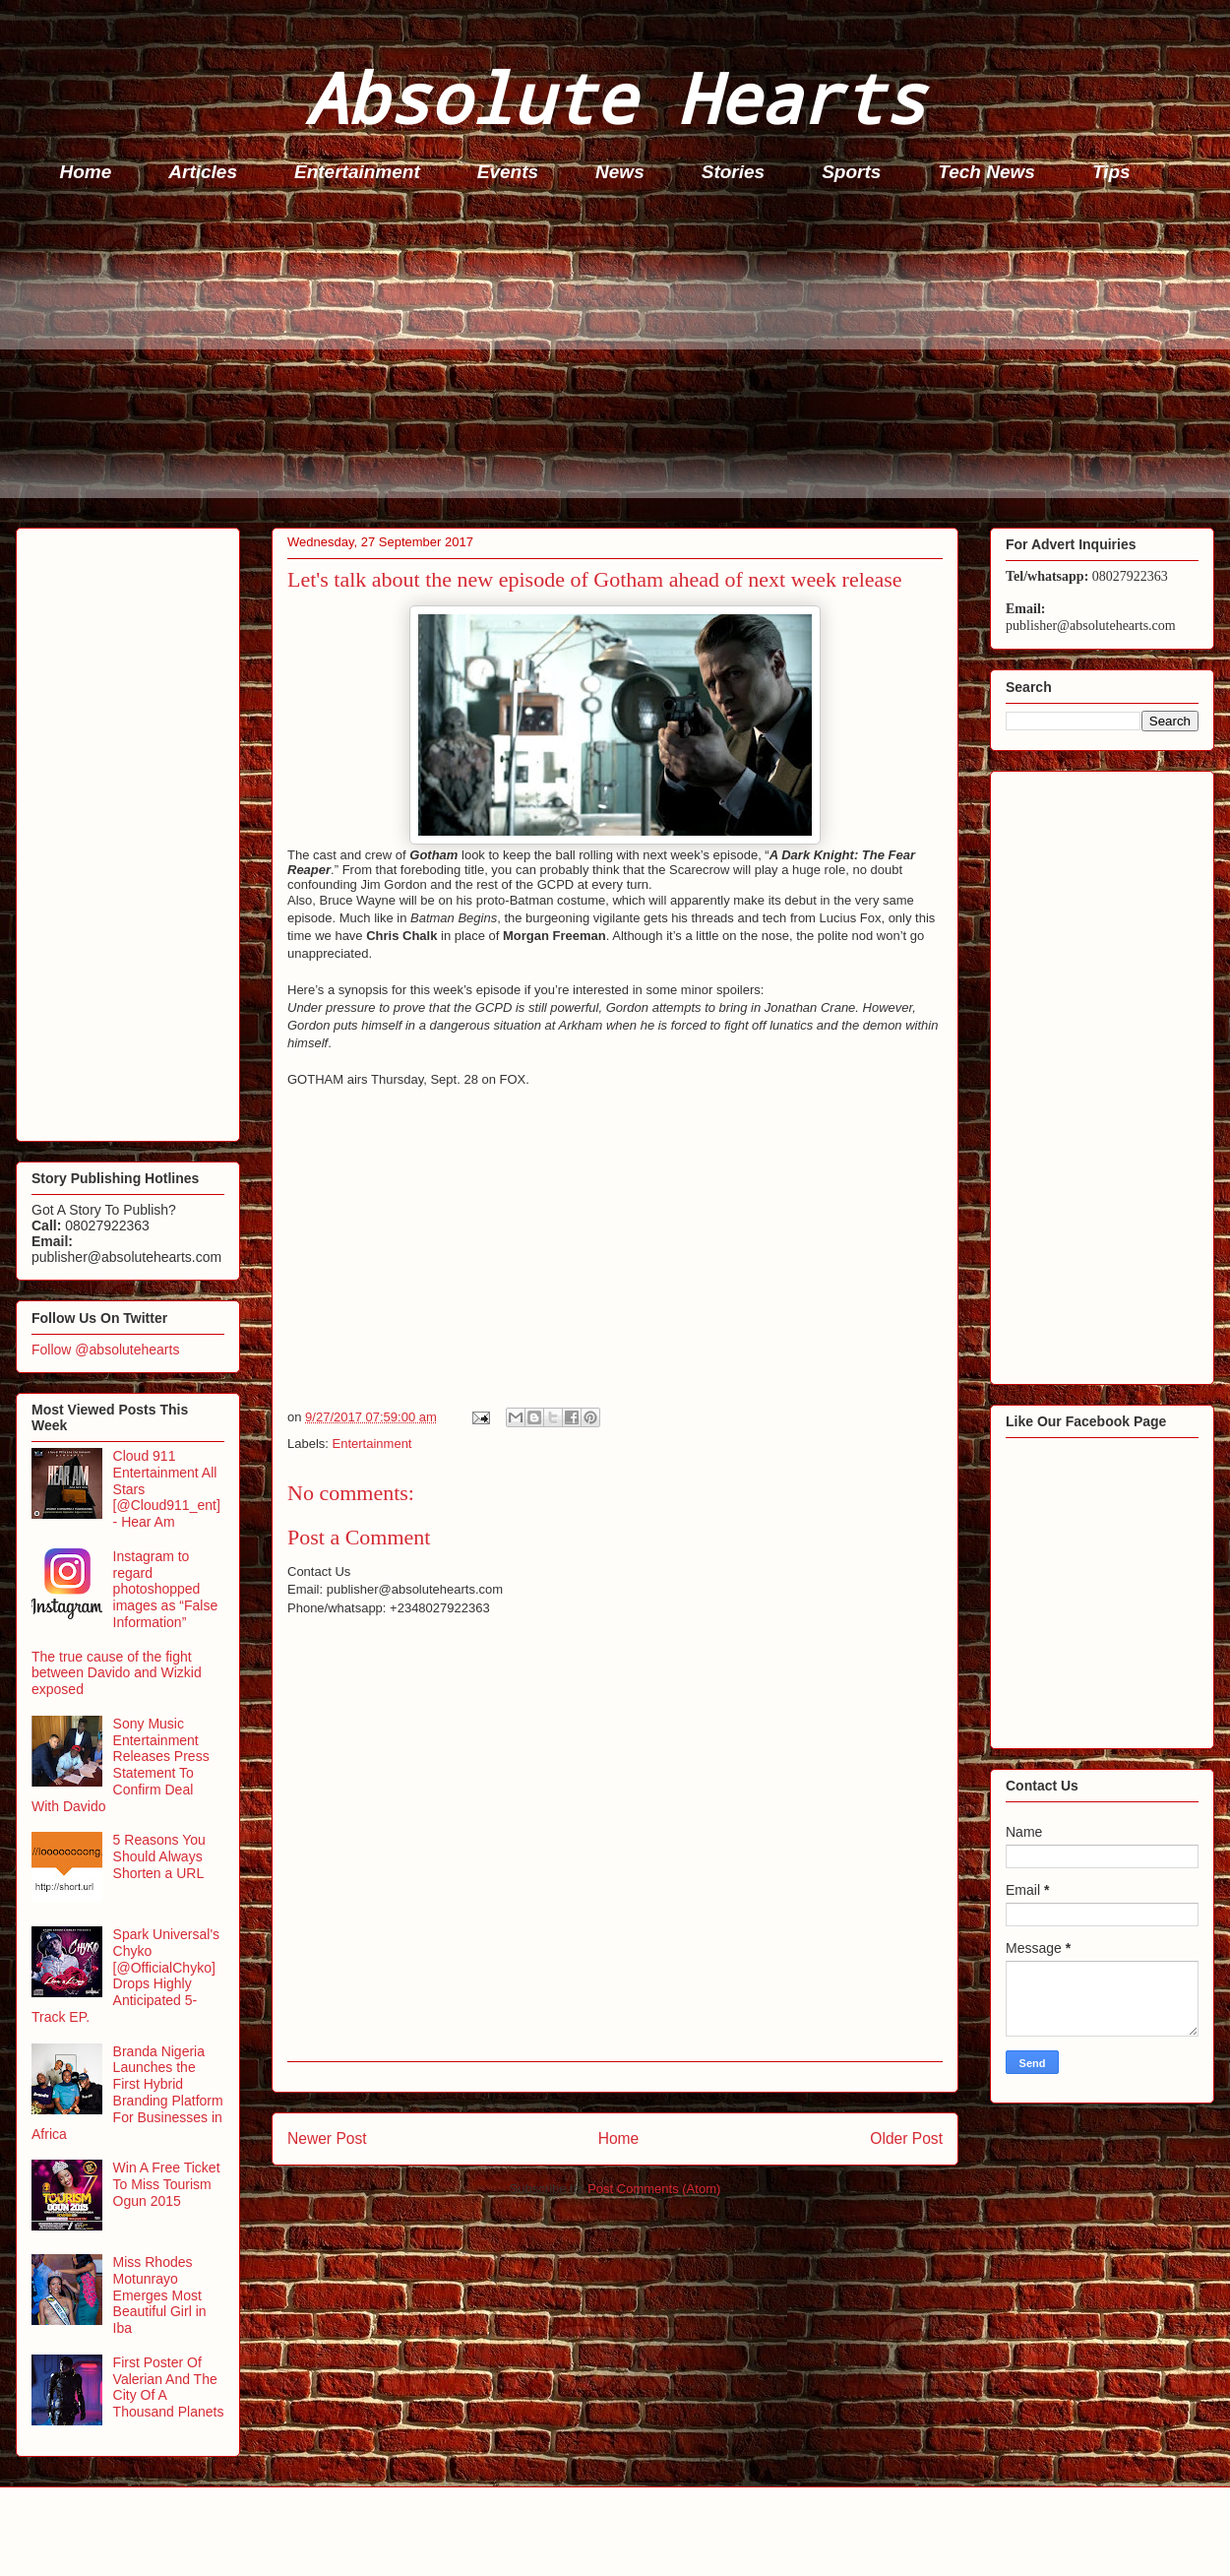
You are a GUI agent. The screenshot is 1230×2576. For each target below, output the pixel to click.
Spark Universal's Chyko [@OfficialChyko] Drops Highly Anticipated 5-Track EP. (125, 1975)
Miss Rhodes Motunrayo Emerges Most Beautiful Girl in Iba (160, 2295)
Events (507, 171)
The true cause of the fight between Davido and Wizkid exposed (116, 1673)
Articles (202, 171)
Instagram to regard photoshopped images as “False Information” (165, 1589)
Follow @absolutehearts (105, 1349)
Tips (1111, 171)
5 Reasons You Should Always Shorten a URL (159, 1856)
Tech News (986, 171)
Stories (733, 171)
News (620, 171)
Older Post (906, 2138)
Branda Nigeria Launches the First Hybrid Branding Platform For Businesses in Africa (127, 2092)
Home (86, 171)
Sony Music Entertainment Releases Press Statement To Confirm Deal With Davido (120, 1765)
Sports (851, 171)
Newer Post (327, 2138)
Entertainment (357, 171)
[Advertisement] (621, 360)
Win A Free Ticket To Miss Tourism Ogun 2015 (166, 2184)
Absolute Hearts (615, 97)
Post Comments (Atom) (653, 2188)
